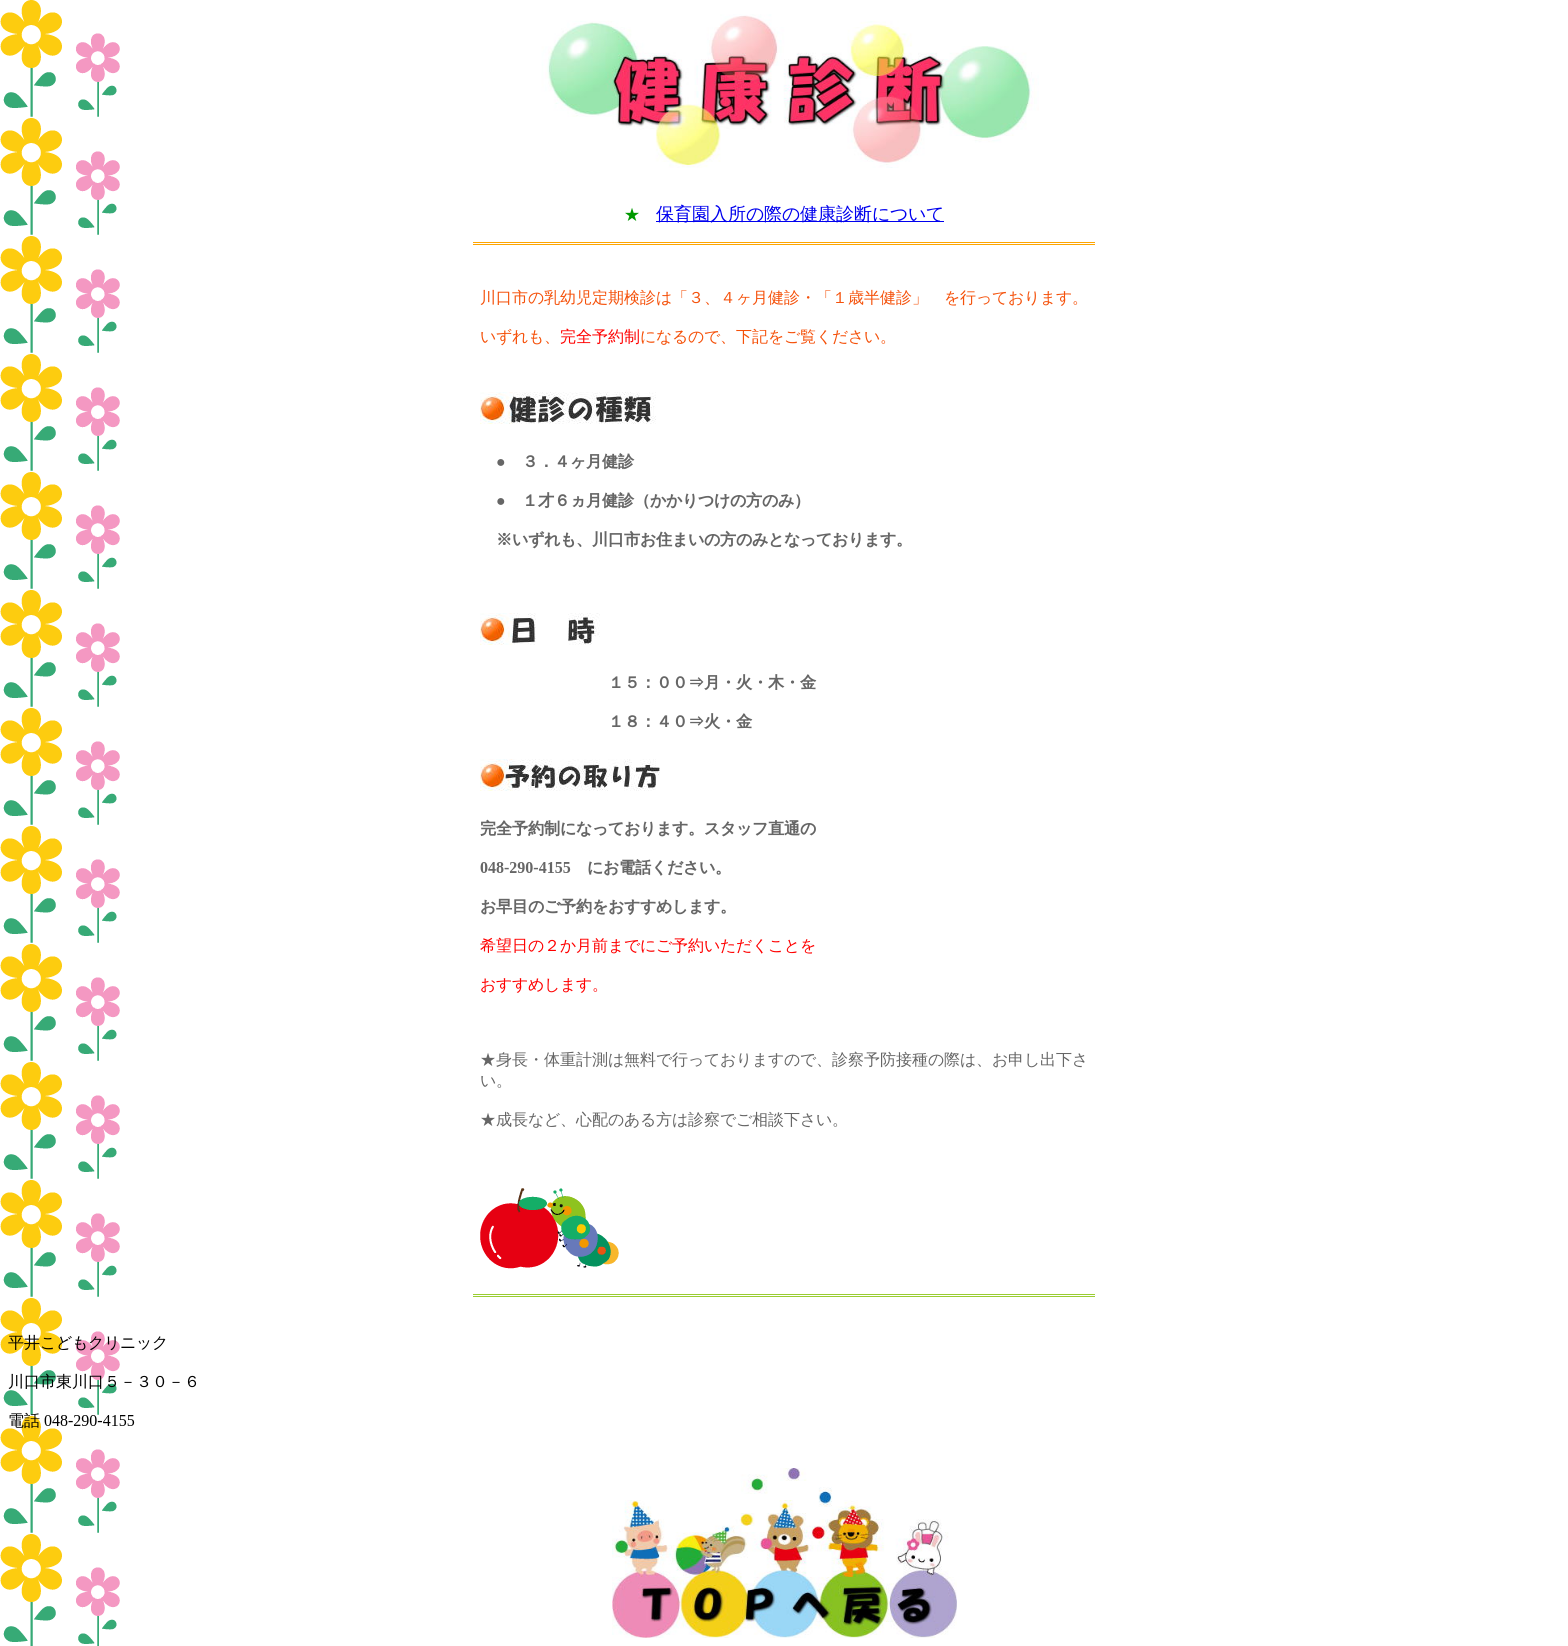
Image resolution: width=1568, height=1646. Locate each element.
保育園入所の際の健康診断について (800, 214)
